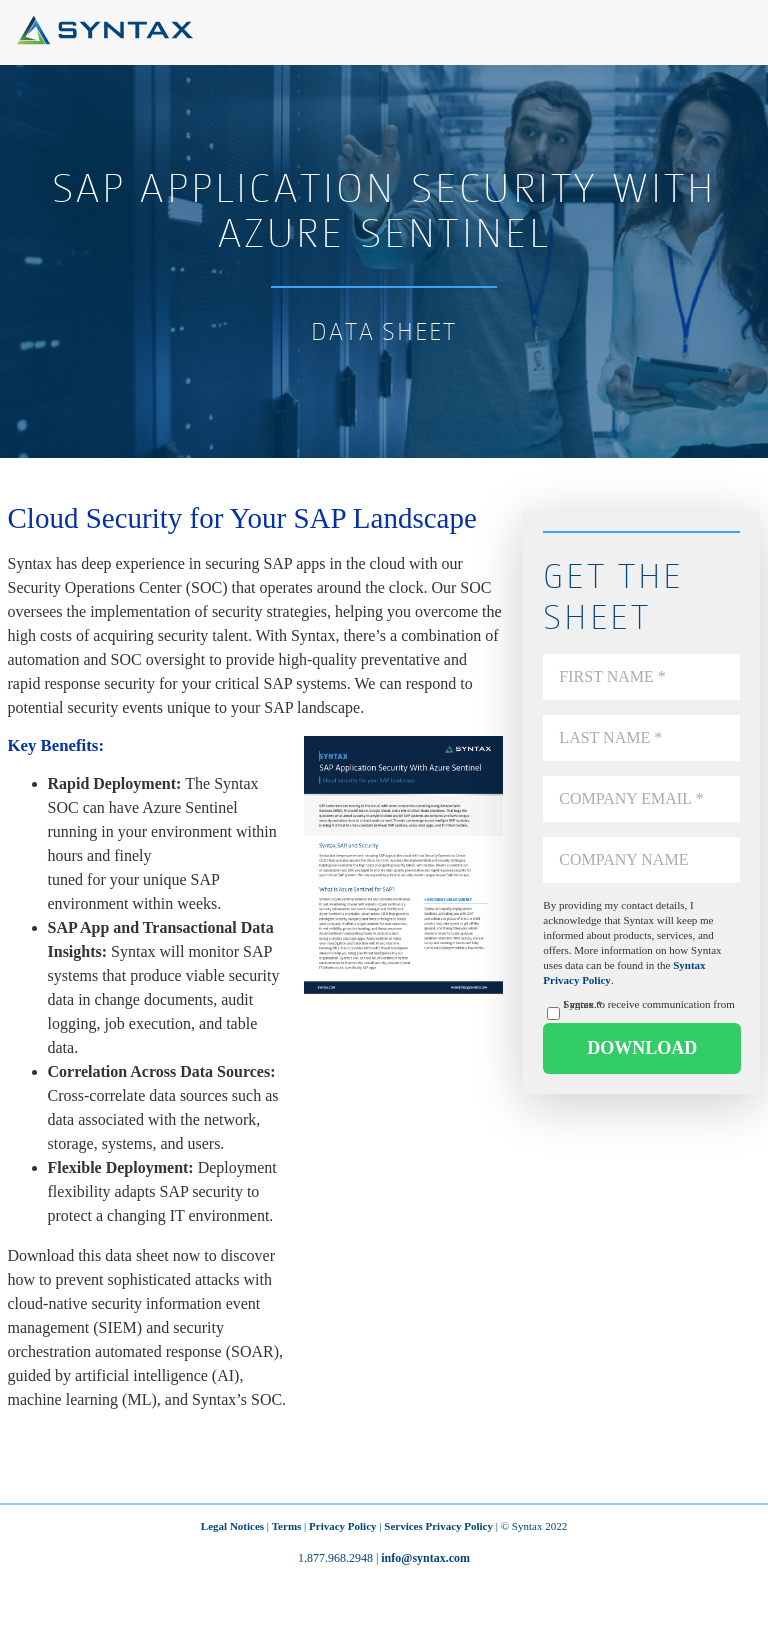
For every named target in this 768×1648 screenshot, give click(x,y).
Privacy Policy (343, 1526)
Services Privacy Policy (438, 1526)
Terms (287, 1526)
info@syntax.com (425, 1558)
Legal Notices (232, 1526)
